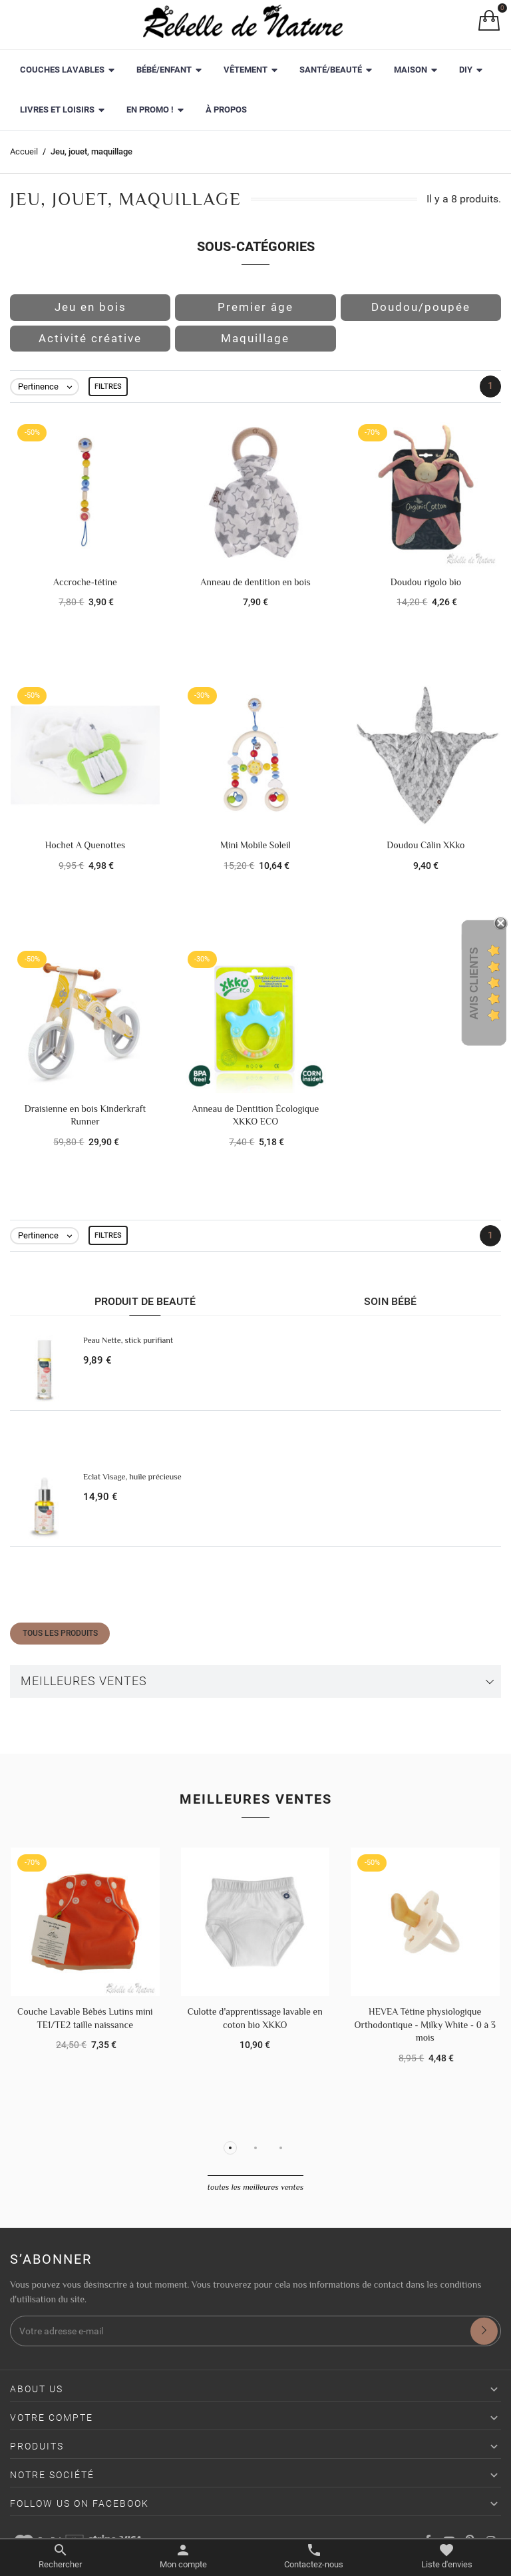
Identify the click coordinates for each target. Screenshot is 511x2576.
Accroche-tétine (85, 582)
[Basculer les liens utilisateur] (183, 2557)
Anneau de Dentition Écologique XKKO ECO (255, 1115)
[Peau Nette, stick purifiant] (44, 1369)
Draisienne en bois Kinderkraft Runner (85, 1115)
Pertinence (48, 387)
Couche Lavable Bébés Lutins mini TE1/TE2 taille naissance (85, 2018)
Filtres (108, 386)
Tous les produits (60, 1633)
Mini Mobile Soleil (255, 845)
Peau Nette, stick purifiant (128, 1340)
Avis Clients (474, 983)
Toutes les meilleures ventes (255, 2187)
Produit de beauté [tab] (145, 1301)
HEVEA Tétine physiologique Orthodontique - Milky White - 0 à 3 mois (425, 2024)
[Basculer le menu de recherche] (60, 2557)
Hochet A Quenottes (85, 845)
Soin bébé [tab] (390, 1301)
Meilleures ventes (84, 1681)
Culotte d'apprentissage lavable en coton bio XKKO (255, 2018)
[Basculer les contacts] (313, 2557)
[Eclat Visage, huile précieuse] (44, 1505)
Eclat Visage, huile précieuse (132, 1476)
